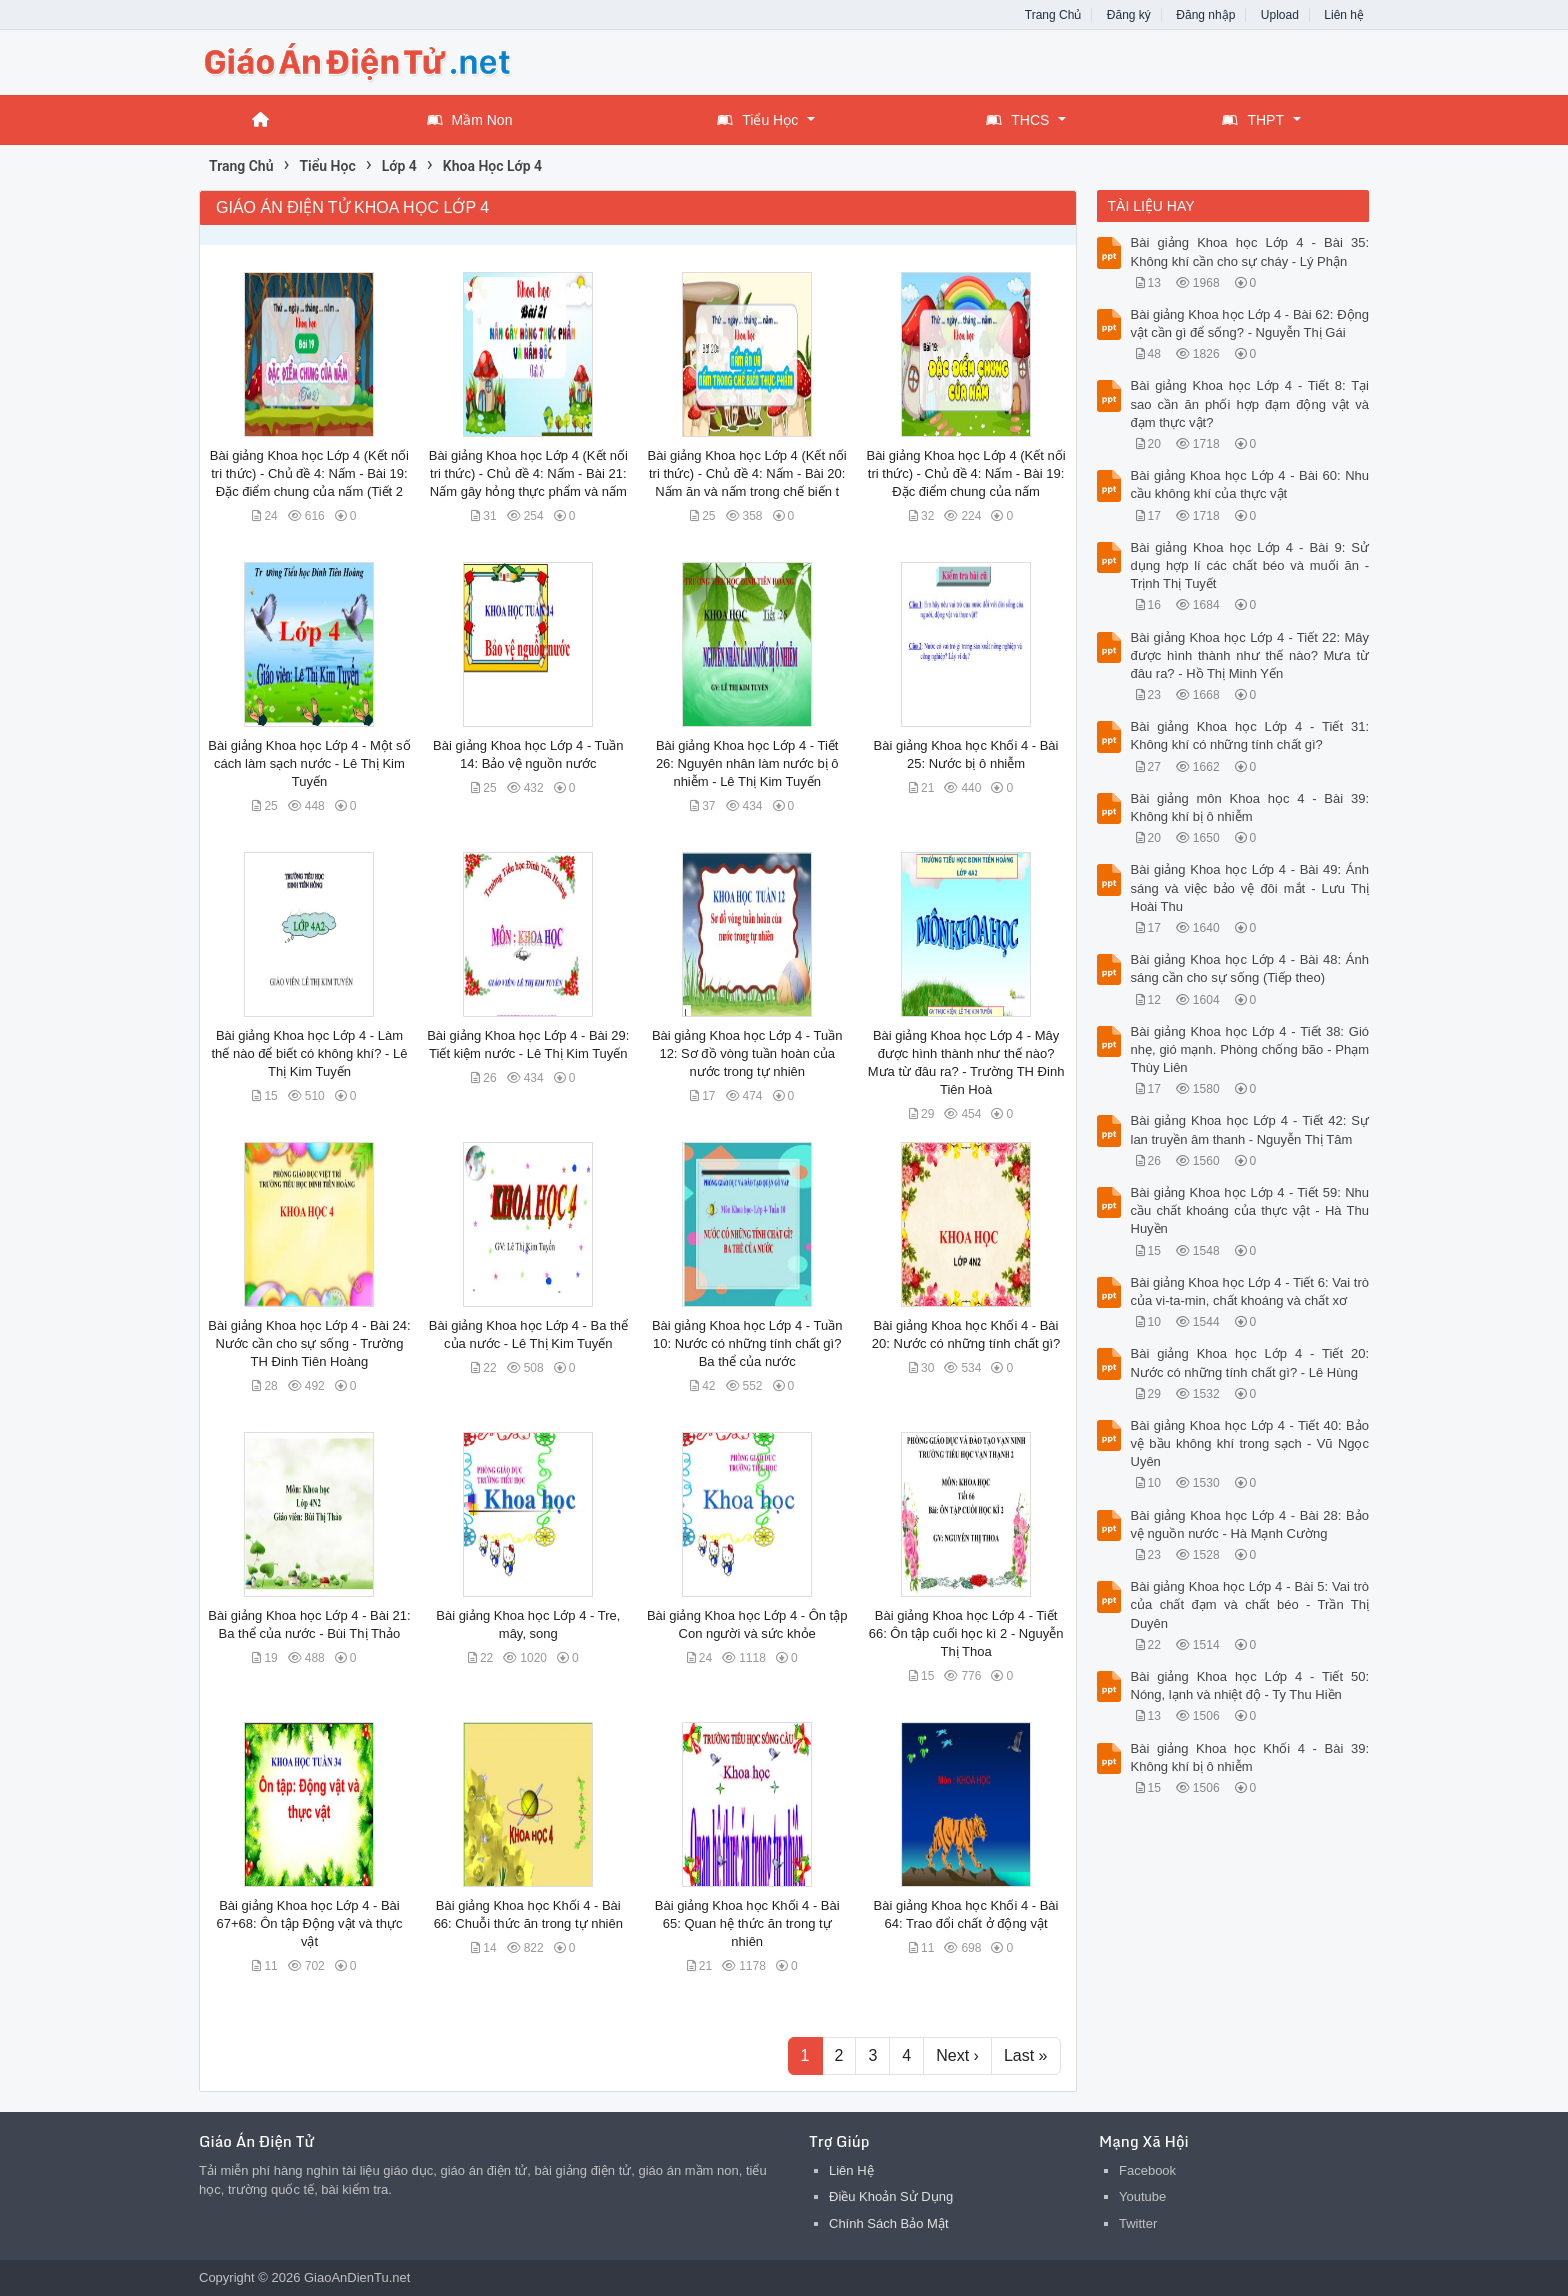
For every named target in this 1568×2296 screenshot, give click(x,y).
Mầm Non (470, 120)
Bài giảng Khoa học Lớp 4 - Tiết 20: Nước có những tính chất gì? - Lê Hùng (1250, 1362)
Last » (1026, 2055)
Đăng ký (1129, 15)
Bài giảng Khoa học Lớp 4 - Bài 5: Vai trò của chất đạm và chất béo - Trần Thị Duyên (1250, 1604)
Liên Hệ (851, 2170)
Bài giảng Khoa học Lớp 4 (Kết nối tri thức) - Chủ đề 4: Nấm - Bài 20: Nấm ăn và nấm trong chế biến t (747, 473)
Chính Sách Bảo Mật (889, 2223)
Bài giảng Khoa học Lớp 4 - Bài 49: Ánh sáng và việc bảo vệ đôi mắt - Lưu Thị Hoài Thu (1250, 887)
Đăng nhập (1205, 15)
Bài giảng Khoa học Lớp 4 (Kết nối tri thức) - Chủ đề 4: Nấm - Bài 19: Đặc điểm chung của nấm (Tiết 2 (309, 473)
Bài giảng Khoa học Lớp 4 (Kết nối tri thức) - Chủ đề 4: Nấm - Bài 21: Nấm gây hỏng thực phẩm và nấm (528, 473)
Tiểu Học (757, 120)
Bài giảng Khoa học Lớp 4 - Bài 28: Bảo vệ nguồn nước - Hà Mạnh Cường (1250, 1524)
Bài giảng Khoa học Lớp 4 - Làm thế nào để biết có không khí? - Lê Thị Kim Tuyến (309, 1053)
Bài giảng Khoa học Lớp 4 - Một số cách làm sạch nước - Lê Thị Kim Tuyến (309, 763)
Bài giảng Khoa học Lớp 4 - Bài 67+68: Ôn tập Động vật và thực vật (309, 1923)
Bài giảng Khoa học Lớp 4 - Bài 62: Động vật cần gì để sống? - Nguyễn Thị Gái (1250, 323)
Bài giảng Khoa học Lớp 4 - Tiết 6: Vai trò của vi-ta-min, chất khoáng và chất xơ (1250, 1291)
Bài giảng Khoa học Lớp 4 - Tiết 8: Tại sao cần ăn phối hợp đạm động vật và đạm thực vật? (1250, 403)
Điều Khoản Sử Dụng (891, 2196)
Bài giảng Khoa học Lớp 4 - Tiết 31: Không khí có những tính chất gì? (1250, 735)
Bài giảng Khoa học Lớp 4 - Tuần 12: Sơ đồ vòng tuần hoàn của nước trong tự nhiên (747, 1053)
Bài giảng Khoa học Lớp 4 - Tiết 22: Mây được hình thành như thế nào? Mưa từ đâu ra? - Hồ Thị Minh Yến (1250, 655)
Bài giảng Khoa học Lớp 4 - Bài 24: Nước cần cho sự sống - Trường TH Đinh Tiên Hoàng (309, 1343)
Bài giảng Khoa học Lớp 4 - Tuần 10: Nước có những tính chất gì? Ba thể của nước (747, 1343)
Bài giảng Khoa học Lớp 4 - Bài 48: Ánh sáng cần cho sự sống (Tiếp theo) (1250, 968)
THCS (1017, 120)
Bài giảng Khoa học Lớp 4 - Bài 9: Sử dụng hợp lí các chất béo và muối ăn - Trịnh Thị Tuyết (1250, 565)
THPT (1253, 120)
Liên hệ (1344, 15)
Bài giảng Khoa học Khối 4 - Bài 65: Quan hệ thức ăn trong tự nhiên (747, 1923)
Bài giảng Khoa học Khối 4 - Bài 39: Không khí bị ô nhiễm (1250, 1757)
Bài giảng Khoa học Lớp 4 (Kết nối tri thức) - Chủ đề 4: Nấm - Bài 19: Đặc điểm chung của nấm (965, 473)
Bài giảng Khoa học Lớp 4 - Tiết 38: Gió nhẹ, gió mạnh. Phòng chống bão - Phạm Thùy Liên (1250, 1049)
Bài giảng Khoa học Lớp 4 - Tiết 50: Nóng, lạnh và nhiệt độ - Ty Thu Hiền (1250, 1685)
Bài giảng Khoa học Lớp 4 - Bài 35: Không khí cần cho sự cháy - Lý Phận (1250, 251)
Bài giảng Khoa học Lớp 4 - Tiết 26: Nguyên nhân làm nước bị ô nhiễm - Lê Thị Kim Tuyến (747, 763)
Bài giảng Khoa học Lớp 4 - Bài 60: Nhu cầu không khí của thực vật (1250, 484)
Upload (1280, 15)
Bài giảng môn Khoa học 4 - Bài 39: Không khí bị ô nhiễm (1250, 807)
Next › (957, 2055)
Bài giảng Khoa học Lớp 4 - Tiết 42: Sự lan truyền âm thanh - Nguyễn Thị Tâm (1250, 1129)
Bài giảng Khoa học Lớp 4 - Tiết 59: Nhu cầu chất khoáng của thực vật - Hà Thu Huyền (1250, 1210)
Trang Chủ (1053, 15)
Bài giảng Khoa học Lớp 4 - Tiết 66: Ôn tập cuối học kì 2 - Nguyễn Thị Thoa (966, 1633)
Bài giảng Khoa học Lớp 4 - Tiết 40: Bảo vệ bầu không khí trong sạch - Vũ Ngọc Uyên (1250, 1443)
